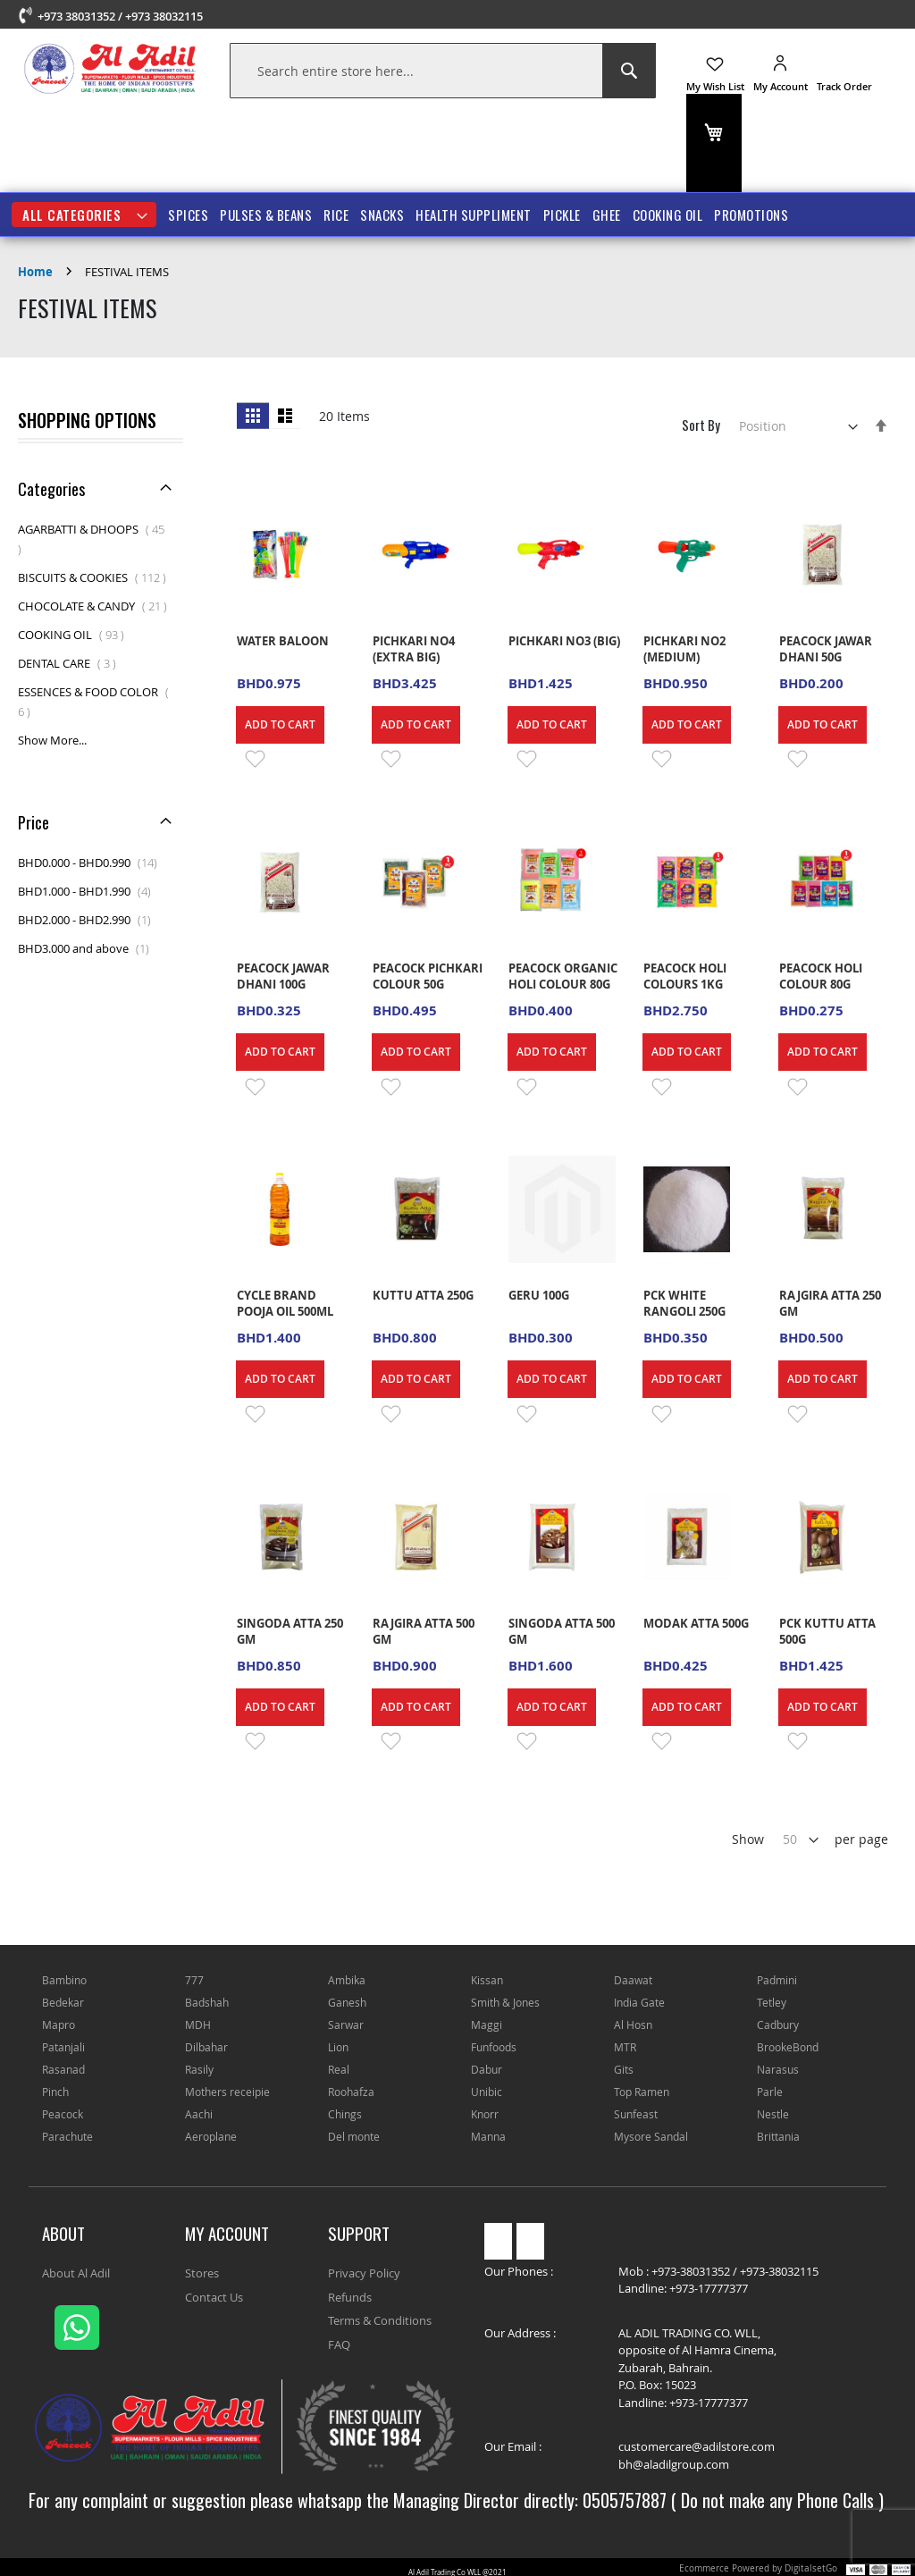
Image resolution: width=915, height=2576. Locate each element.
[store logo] (110, 68)
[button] (251, 759)
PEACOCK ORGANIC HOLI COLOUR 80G (562, 976)
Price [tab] (33, 822)
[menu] (457, 214)
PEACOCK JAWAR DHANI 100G (283, 976)
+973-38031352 (690, 2271)
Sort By (701, 424)
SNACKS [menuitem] (382, 214)
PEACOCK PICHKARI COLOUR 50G (428, 976)
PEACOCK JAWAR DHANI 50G (825, 649)
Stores (202, 2273)
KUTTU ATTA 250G (423, 1295)
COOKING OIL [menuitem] (668, 214)
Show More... (52, 740)
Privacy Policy (364, 2273)
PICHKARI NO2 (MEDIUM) (684, 649)
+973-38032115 (779, 2271)
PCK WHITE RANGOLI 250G (684, 1303)
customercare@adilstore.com (696, 2446)
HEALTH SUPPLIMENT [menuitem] (474, 214)
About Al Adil (76, 2273)
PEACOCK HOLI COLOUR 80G (820, 976)
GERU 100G (538, 1295)
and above (89, 948)
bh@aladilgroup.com (673, 2464)
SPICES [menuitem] (188, 214)
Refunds (350, 2297)
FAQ (339, 2344)
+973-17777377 (708, 2288)
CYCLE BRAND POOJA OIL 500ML (285, 1303)
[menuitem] (84, 214)
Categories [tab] (51, 489)
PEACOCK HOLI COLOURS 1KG (684, 976)
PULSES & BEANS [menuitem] (266, 214)
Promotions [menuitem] (751, 214)
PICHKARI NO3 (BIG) (564, 641)
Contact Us (214, 2297)
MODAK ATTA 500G (696, 1623)
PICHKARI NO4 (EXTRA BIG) (414, 649)
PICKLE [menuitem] (562, 214)
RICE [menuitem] (335, 214)
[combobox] (443, 70)
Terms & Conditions (380, 2320)
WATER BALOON (284, 641)
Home (36, 272)
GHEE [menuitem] (606, 214)
